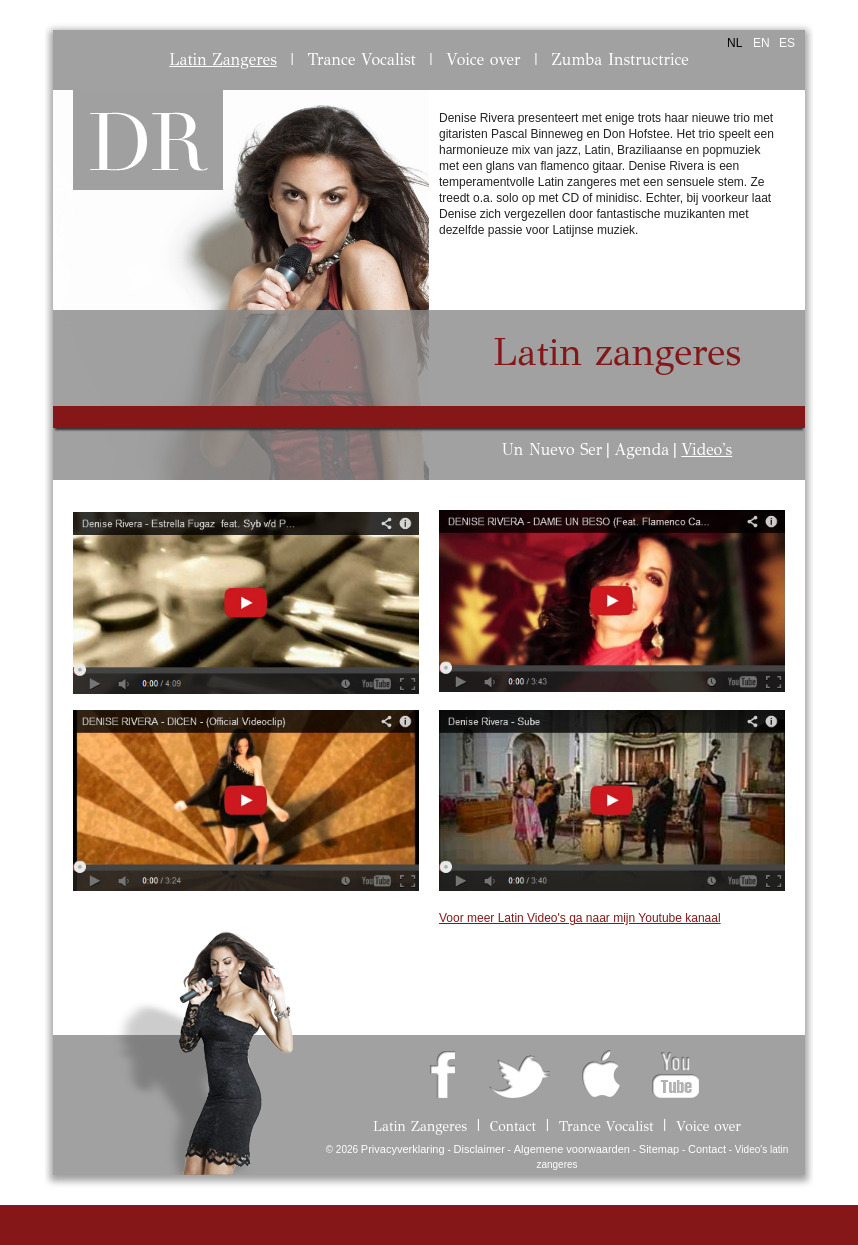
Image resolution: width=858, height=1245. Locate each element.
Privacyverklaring (403, 1149)
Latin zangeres (617, 352)
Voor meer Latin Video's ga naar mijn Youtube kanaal (580, 918)
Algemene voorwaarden (572, 1149)
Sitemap (659, 1149)
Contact (707, 1149)
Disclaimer (479, 1149)
